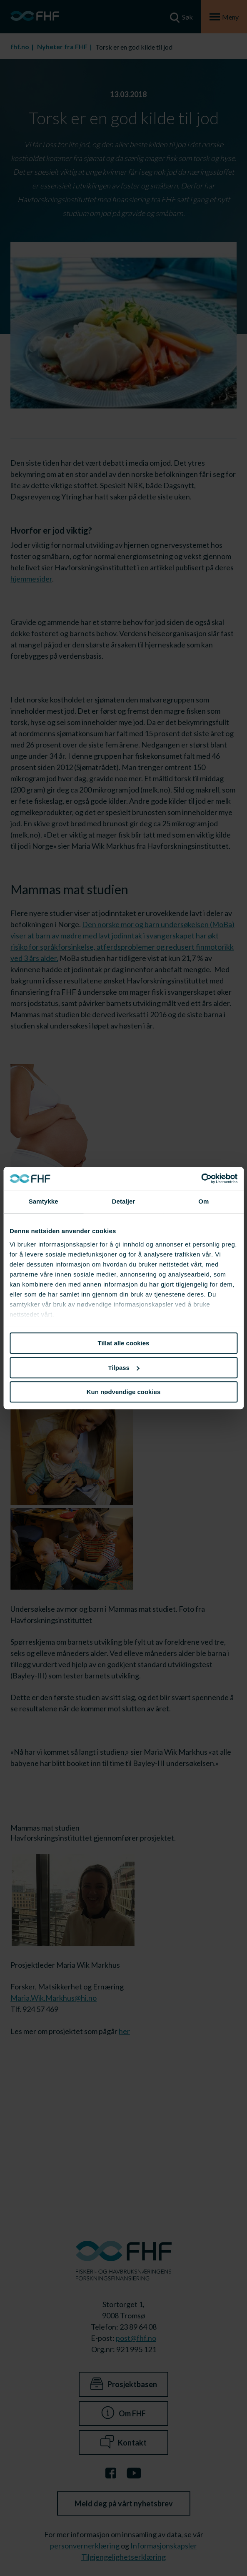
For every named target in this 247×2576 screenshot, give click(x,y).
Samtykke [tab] (43, 1201)
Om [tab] (203, 1201)
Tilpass (124, 1367)
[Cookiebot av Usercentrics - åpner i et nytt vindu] (201, 1178)
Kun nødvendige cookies (124, 1391)
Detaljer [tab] (123, 1201)
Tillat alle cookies (124, 1343)
